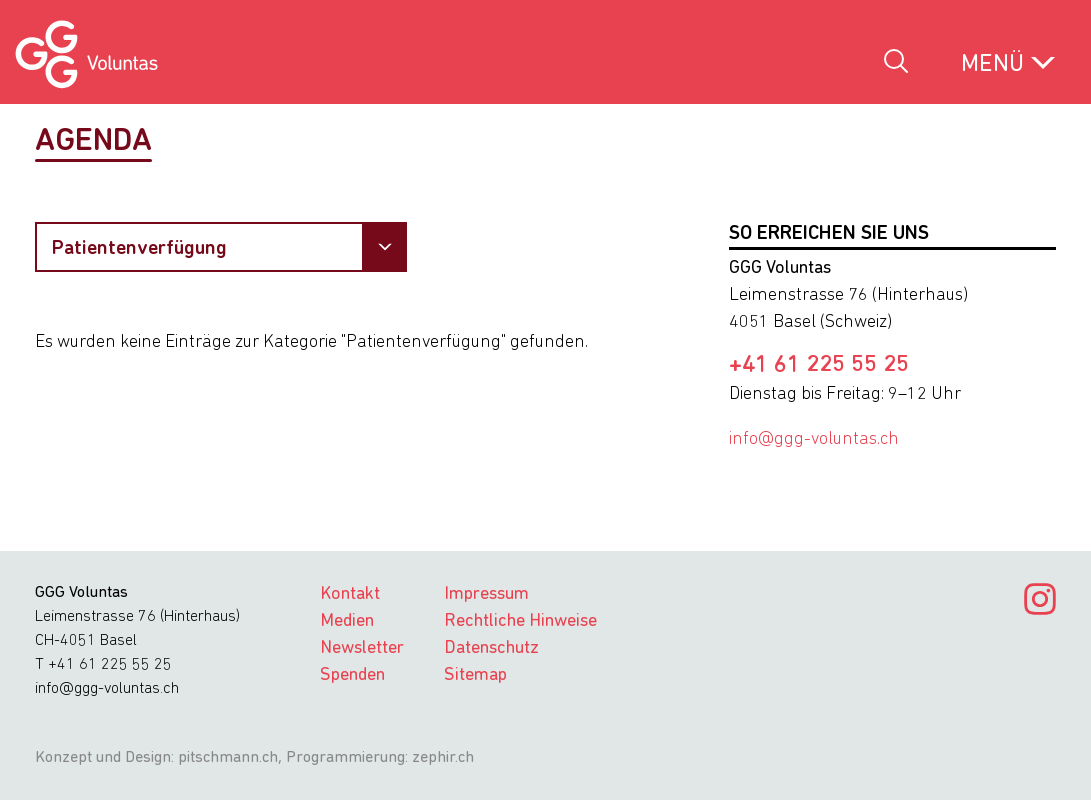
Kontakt (350, 594)
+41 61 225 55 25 (819, 366)
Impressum (486, 594)
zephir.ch (443, 758)
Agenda (93, 142)
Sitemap (475, 675)
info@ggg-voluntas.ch (814, 439)
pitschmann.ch (228, 758)
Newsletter (362, 648)
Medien (347, 621)
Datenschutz (491, 648)
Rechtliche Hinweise (520, 621)
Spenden (352, 675)
